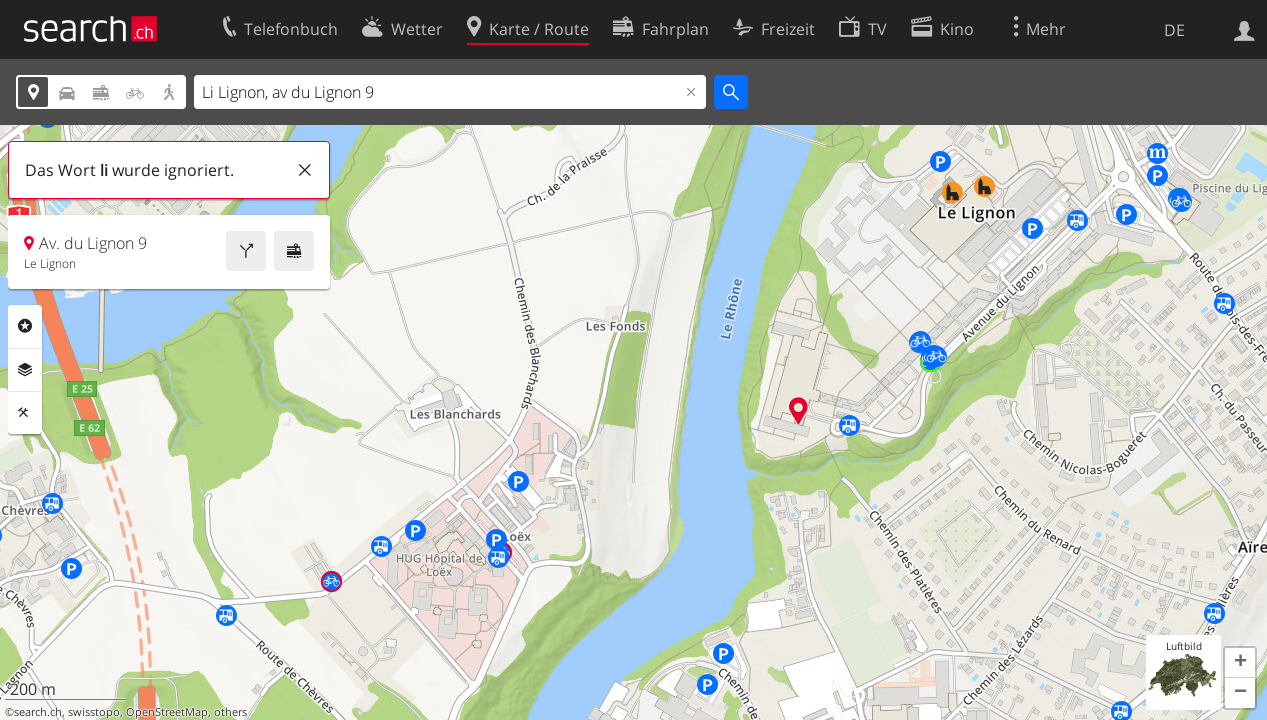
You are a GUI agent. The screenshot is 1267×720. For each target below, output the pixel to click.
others (230, 712)
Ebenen (25, 370)
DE (1174, 30)
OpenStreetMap (167, 712)
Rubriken (25, 326)
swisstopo (94, 712)
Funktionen (25, 413)
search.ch (38, 712)
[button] (1240, 663)
